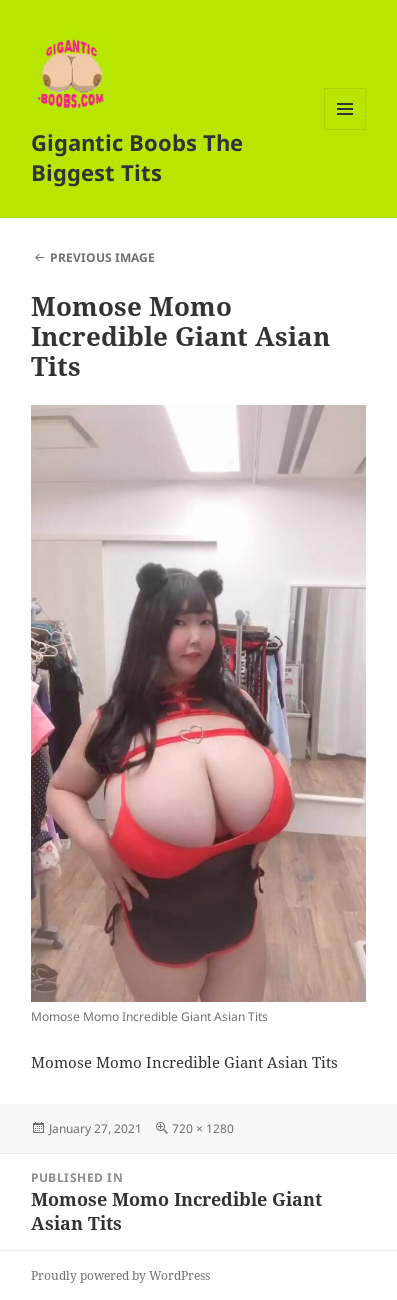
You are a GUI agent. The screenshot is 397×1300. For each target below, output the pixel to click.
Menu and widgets (345, 129)
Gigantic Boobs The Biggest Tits (137, 157)
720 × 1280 (203, 1128)
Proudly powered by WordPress (120, 1275)
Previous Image (102, 257)
